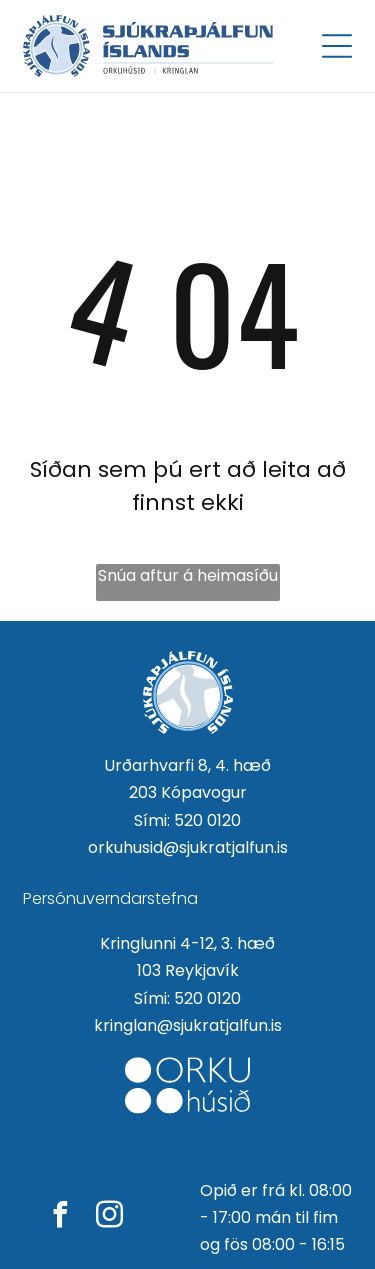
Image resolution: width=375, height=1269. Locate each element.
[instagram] (110, 1217)
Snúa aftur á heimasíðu (188, 575)
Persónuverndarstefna (110, 898)
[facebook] (61, 1217)
